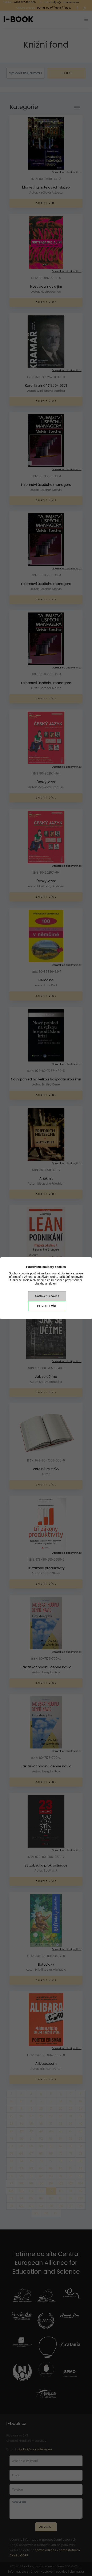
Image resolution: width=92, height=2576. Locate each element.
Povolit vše (47, 1306)
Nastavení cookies (47, 1296)
